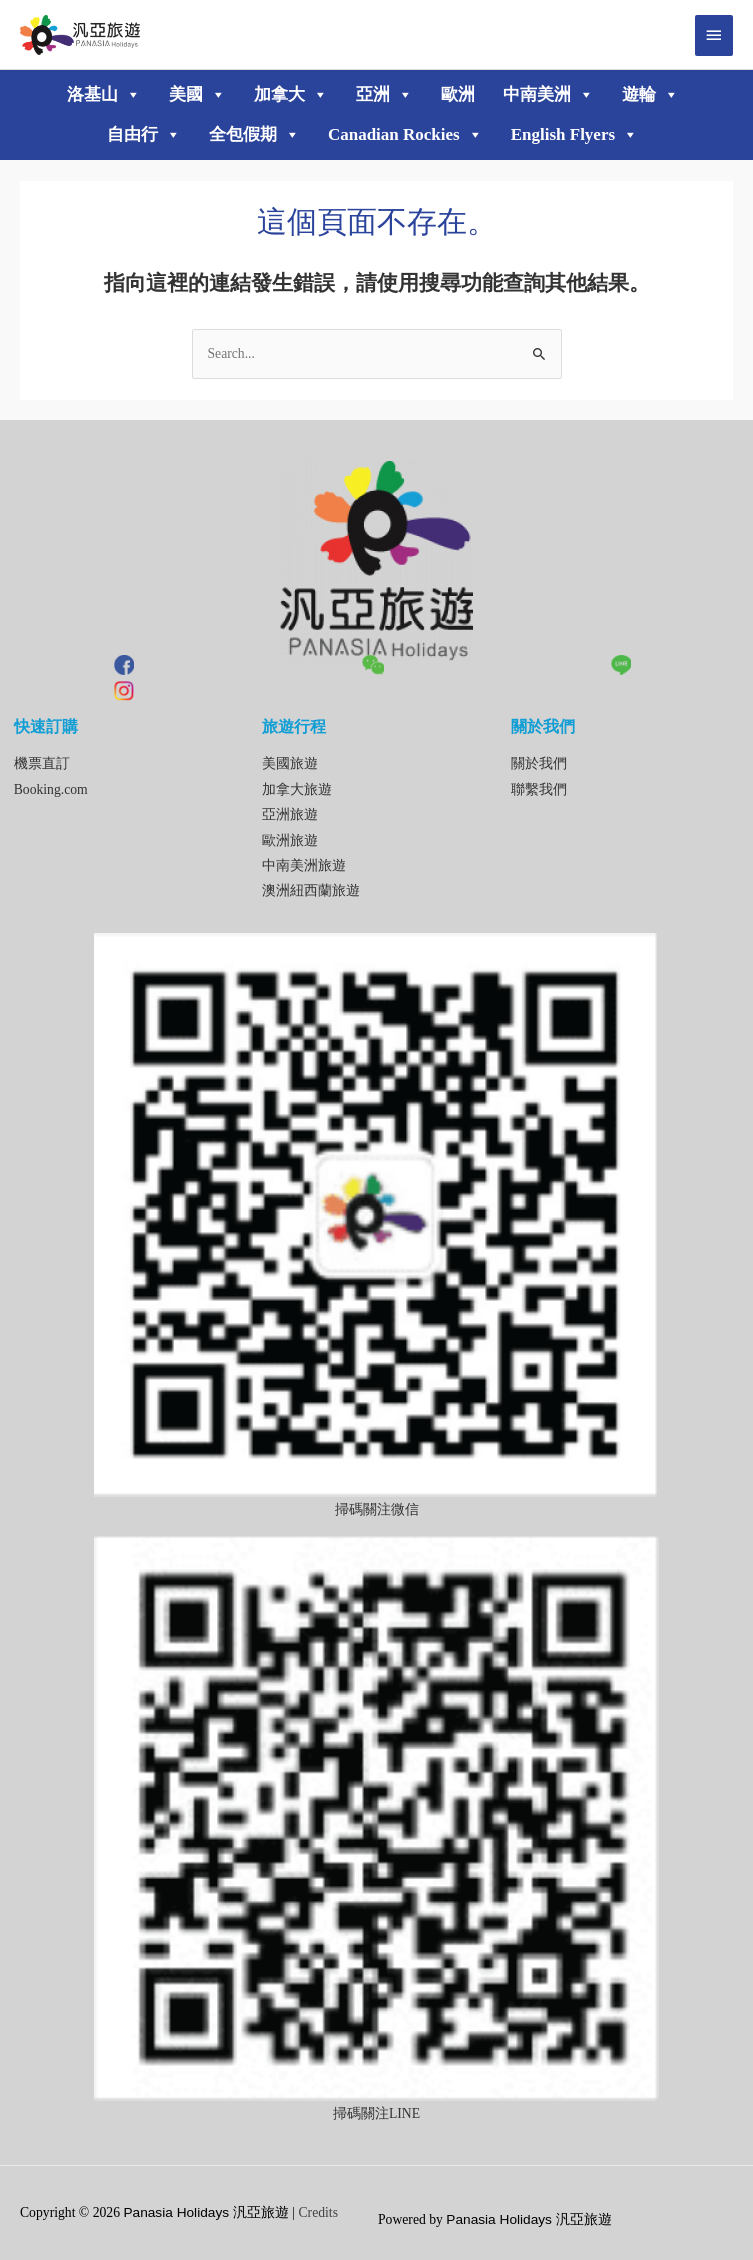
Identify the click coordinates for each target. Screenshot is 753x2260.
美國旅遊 (290, 763)
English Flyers (574, 135)
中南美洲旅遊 (304, 865)
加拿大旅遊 (297, 789)
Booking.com (51, 789)
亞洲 (384, 95)
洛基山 (104, 95)
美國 (197, 95)
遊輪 (650, 95)
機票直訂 (42, 763)
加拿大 (291, 95)
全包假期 (254, 135)
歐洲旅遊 (290, 840)
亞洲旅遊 (290, 814)
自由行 (144, 135)
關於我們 (539, 763)
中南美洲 (548, 95)
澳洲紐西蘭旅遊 (311, 890)
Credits (318, 2212)
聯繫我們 (539, 789)
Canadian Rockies (405, 135)
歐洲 (458, 94)
